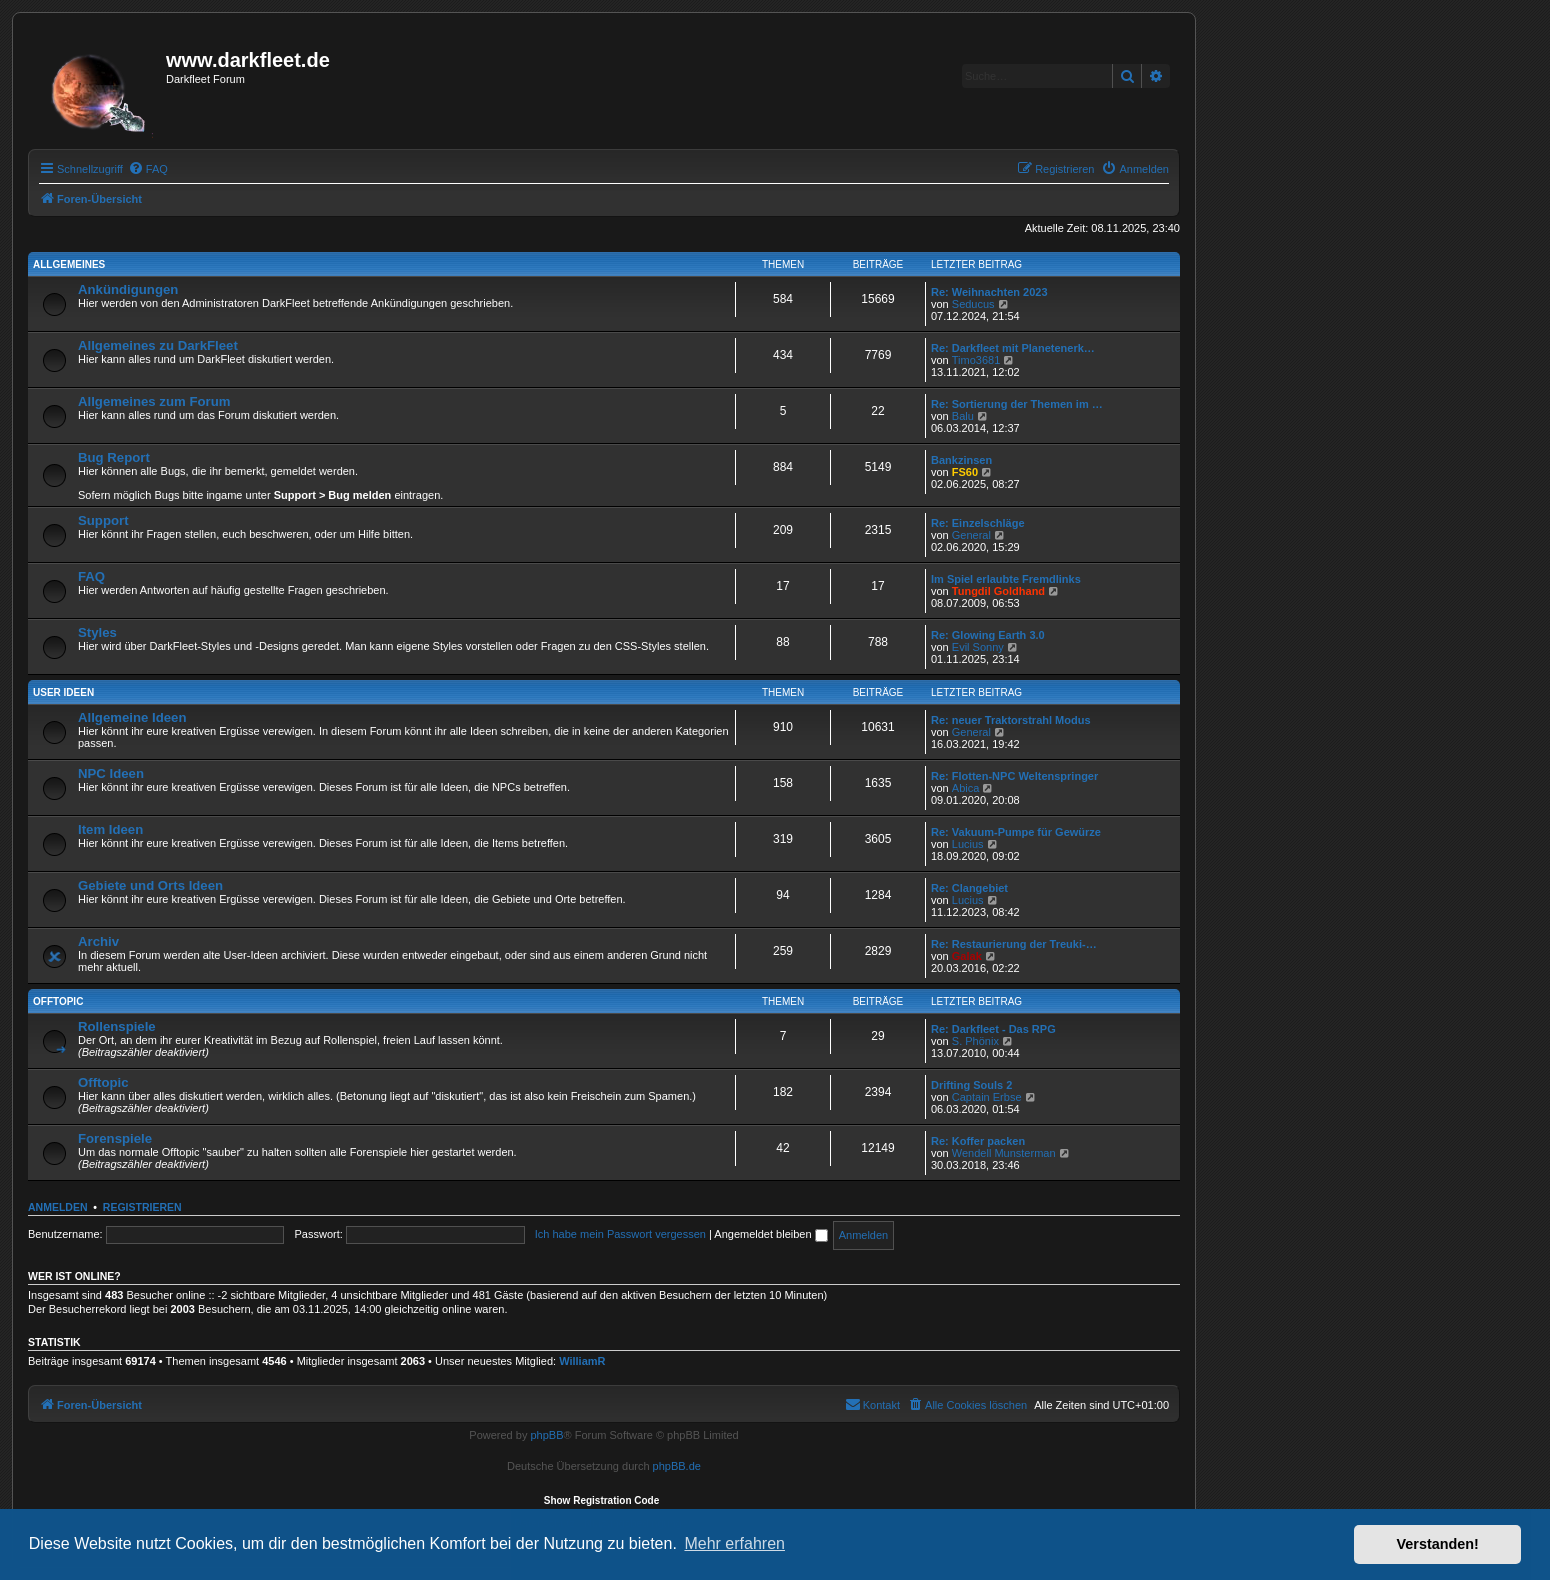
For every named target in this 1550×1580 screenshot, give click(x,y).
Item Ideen (110, 829)
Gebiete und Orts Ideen (150, 885)
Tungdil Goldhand (998, 591)
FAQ (91, 576)
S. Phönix (975, 1041)
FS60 (965, 472)
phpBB (546, 1435)
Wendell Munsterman (1004, 1153)
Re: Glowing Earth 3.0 (988, 635)
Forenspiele (115, 1138)
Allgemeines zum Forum (154, 401)
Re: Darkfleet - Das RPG (993, 1029)
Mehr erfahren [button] (734, 1543)
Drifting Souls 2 (971, 1085)
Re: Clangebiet (969, 888)
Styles (97, 632)
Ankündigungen (128, 289)
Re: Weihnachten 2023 (989, 292)
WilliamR (582, 1361)
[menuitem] (148, 169)
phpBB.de (677, 1466)
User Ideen (63, 692)
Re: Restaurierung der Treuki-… (1014, 944)
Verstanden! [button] (1438, 1544)
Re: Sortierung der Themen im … (1017, 404)
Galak (967, 956)
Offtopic (58, 1001)
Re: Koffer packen (978, 1141)
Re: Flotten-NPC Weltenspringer (1014, 776)
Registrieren (142, 1207)
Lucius (968, 844)
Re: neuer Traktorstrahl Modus (1011, 720)
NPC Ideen (111, 773)
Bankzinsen (961, 460)
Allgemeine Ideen (132, 717)
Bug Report (114, 457)
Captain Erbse (987, 1097)
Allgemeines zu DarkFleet (158, 345)
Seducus (973, 304)
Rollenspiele (117, 1026)
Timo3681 (976, 360)
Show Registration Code (602, 1500)
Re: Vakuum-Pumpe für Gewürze (1016, 832)
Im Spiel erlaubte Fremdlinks (1006, 579)
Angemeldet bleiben (770, 1234)
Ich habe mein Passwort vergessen (620, 1234)
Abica (966, 788)
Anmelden (58, 1207)
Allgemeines (69, 264)
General (971, 535)
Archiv (98, 941)
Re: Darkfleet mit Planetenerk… (1013, 348)
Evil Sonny (978, 647)
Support (103, 520)
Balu (963, 416)
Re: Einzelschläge (978, 523)
